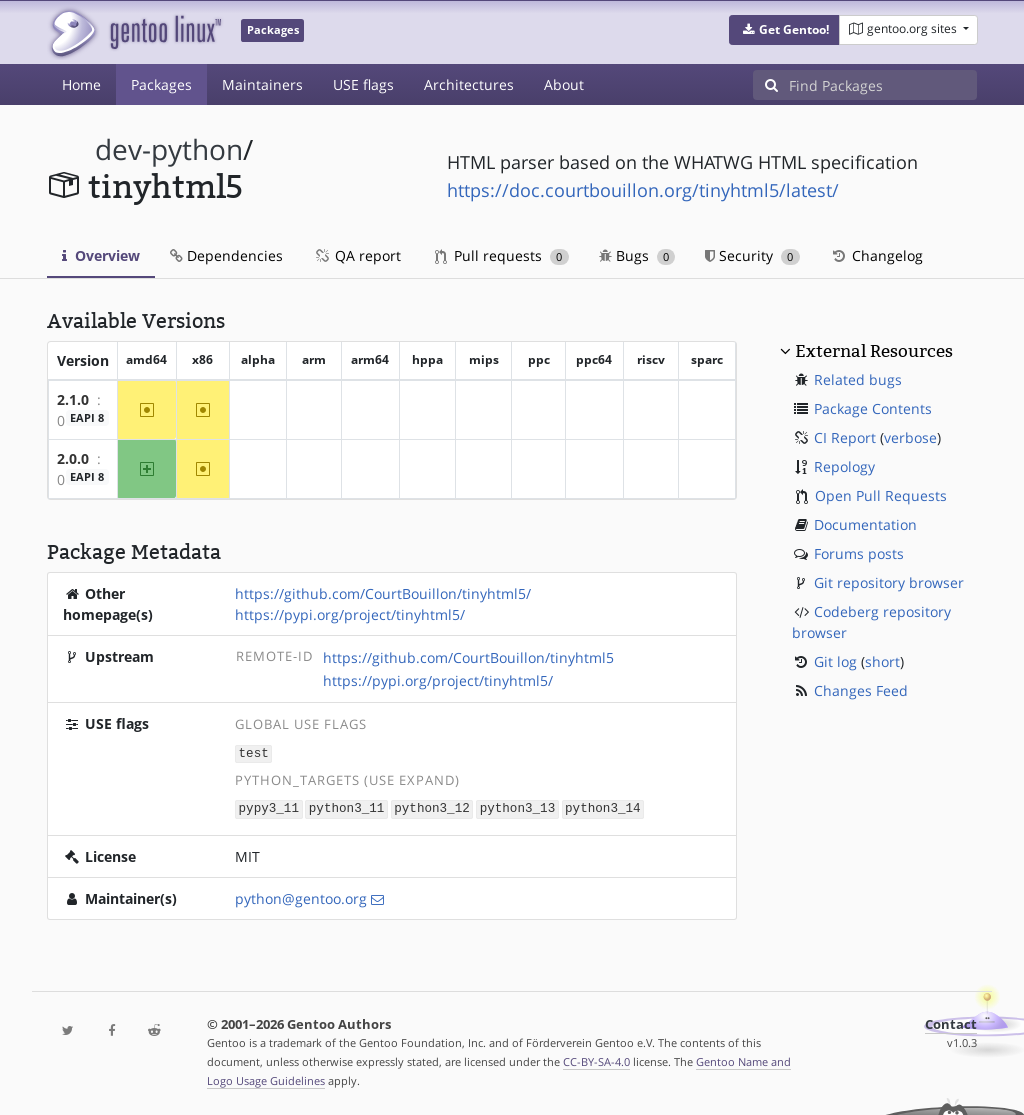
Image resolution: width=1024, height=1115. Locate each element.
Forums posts (859, 553)
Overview (101, 255)
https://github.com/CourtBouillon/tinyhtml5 (468, 657)
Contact (951, 1022)
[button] (784, 30)
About (564, 84)
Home (81, 84)
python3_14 (603, 807)
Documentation (865, 524)
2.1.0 (73, 399)
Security (752, 255)
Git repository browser (889, 582)
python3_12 (432, 807)
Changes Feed (861, 690)
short (882, 661)
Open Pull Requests (881, 495)
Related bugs (858, 379)
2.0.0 (73, 458)
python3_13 (518, 807)
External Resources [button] (874, 351)
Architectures (469, 84)
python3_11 (347, 807)
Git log (835, 661)
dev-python (169, 149)
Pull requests (502, 255)
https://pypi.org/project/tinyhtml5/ (350, 614)
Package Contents (873, 408)
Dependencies (226, 255)
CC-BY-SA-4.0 (596, 1059)
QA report (357, 255)
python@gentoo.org (301, 896)
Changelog (876, 255)
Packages (161, 84)
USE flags (363, 84)
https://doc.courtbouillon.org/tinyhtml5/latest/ (643, 190)
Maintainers (262, 84)
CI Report (845, 437)
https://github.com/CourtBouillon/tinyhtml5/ (383, 593)
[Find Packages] (883, 85)
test (254, 752)
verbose (910, 437)
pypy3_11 (269, 807)
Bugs (637, 255)
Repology (844, 466)
